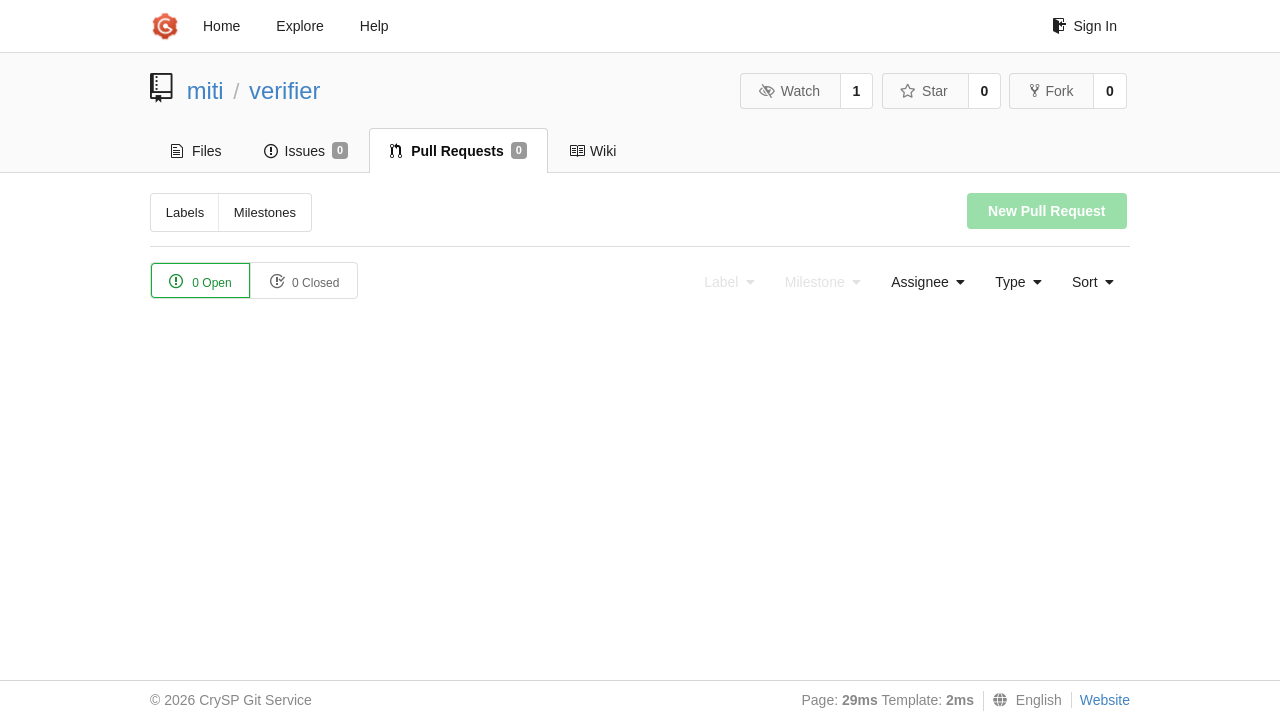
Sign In (1084, 26)
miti (205, 90)
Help (374, 26)
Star (924, 91)
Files (196, 151)
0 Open (200, 281)
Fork (1051, 91)
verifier (284, 90)
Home (221, 26)
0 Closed (304, 281)
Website (1105, 700)
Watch (789, 91)
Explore (299, 26)
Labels (185, 212)
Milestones (265, 212)
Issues (306, 151)
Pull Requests (458, 151)
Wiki (592, 151)
